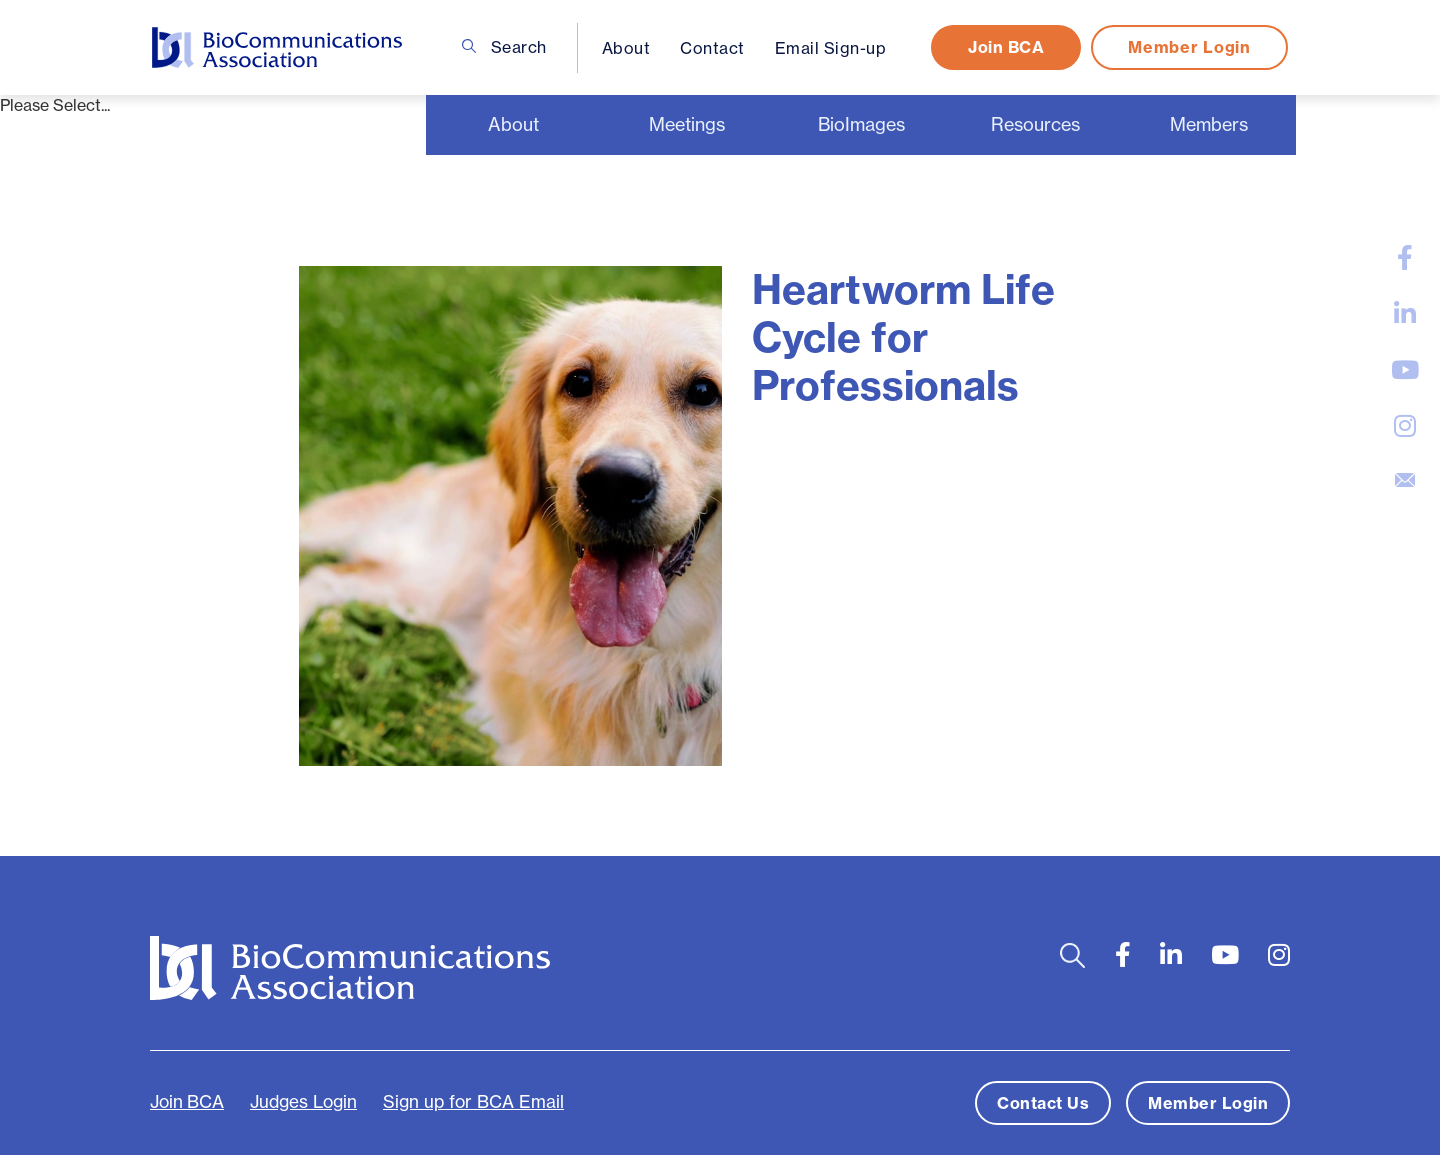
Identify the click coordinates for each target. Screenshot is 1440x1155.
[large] (1405, 258)
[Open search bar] (1072, 955)
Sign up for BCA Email (473, 1102)
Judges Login (303, 1102)
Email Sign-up (831, 48)
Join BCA (1006, 47)
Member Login (1189, 47)
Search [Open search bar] (504, 47)
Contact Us (1043, 1103)
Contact (712, 48)
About (626, 48)
